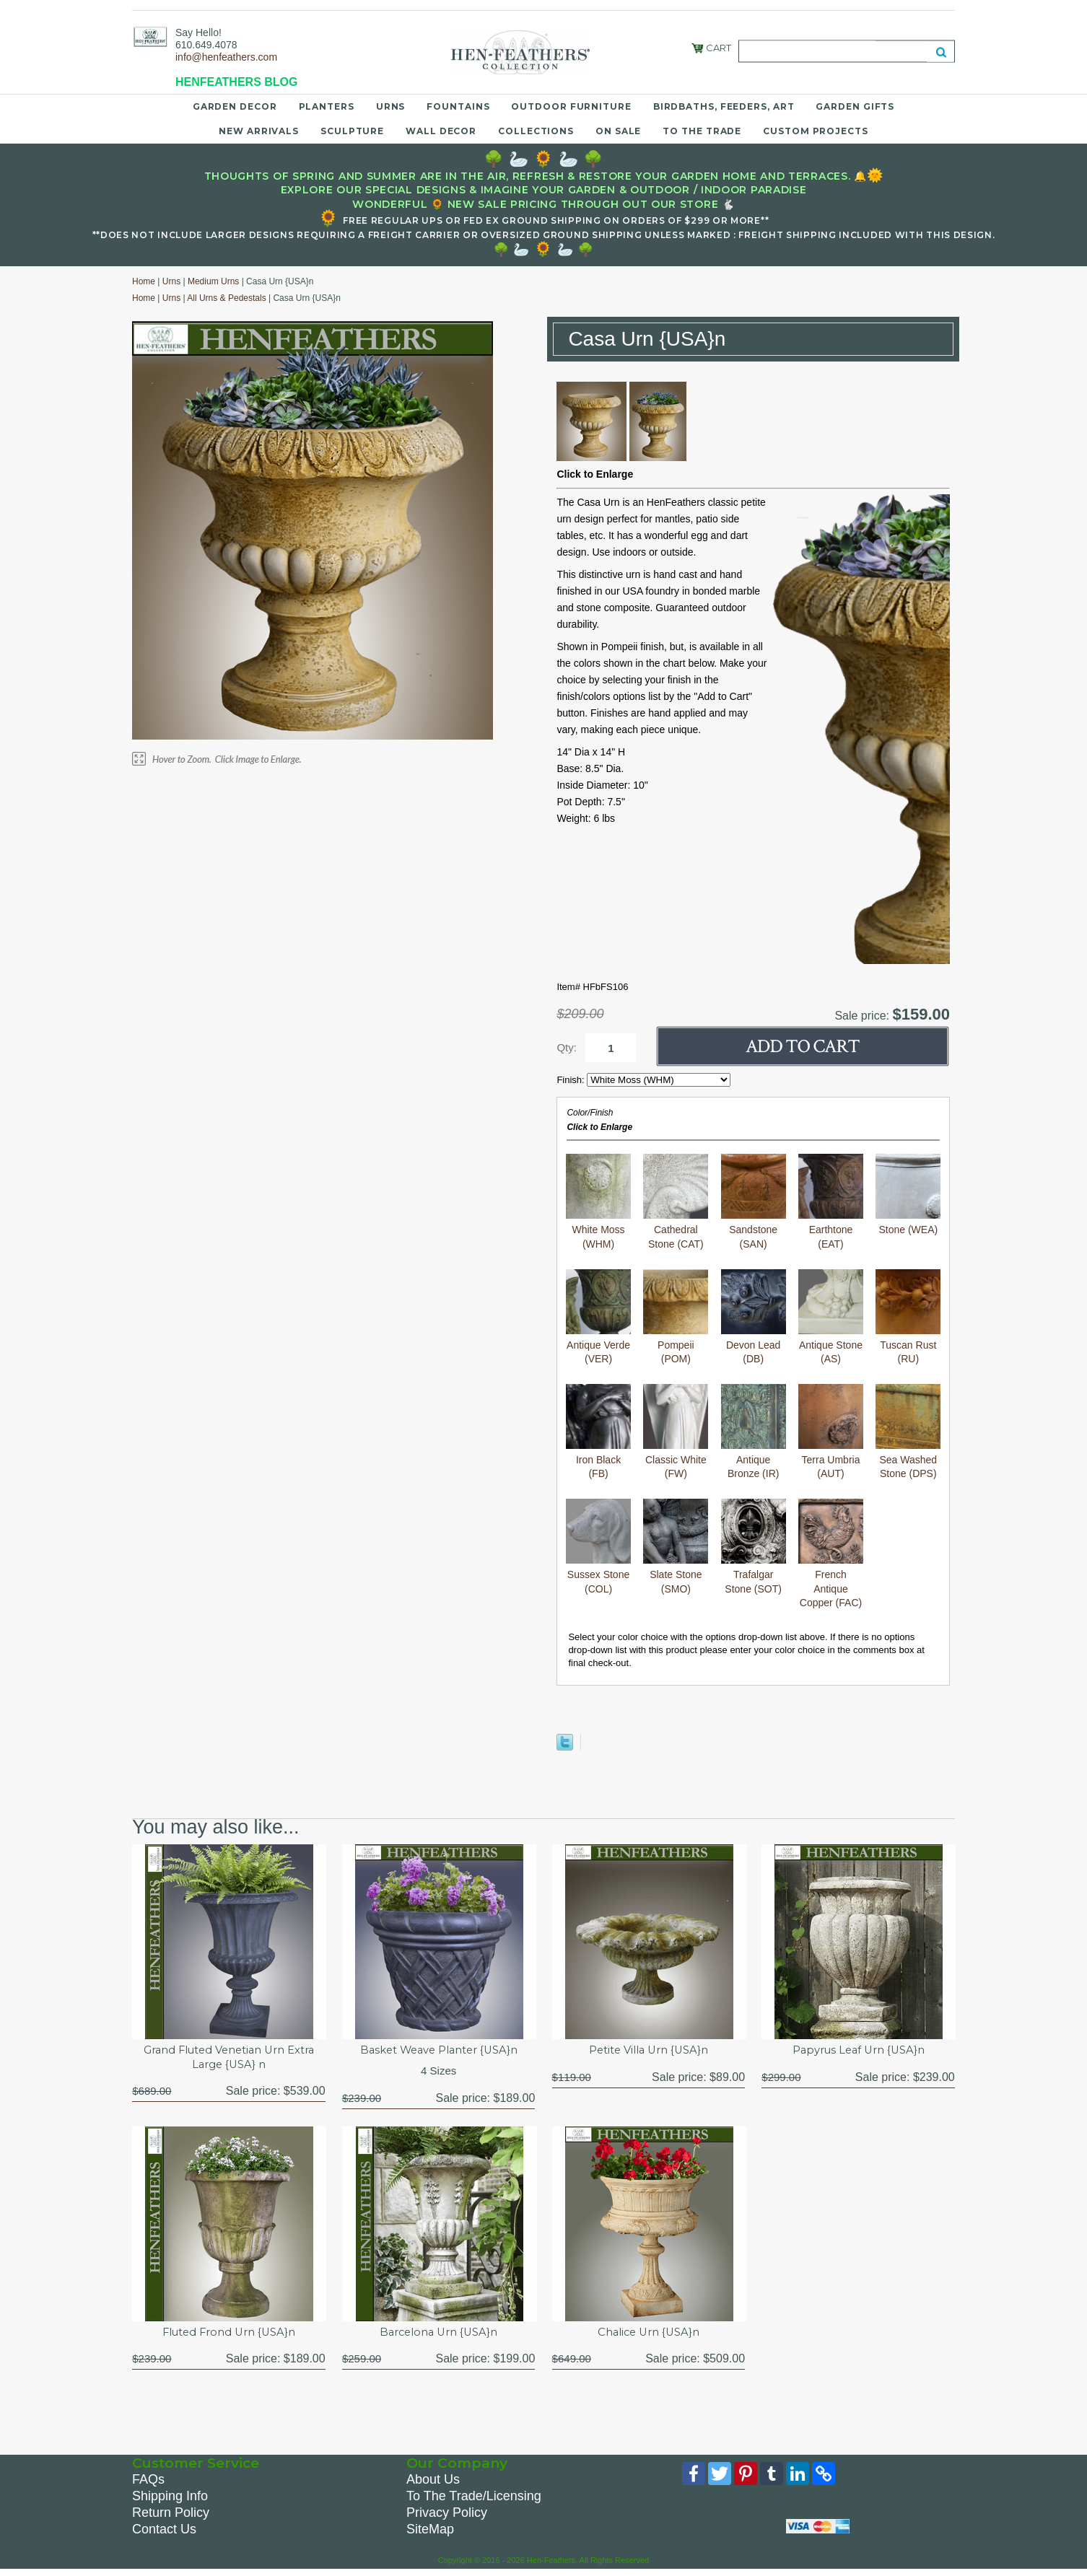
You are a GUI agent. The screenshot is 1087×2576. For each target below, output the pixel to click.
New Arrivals (259, 131)
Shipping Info (170, 2500)
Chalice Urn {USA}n (648, 2335)
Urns (391, 106)
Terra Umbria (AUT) (830, 1432)
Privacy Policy (446, 2517)
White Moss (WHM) (598, 1202)
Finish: (571, 1079)
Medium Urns (213, 281)
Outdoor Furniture (571, 106)
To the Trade (702, 131)
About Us (433, 2483)
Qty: (566, 1047)
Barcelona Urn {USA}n (438, 2335)
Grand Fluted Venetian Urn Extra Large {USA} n (228, 2059)
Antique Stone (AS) (830, 1317)
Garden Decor (235, 106)
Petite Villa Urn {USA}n (648, 2051)
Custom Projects (815, 131)
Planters (326, 106)
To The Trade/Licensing (473, 2500)
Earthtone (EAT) (830, 1202)
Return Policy (170, 2517)
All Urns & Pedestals (226, 298)
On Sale (618, 131)
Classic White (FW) (675, 1432)
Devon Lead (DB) (753, 1317)
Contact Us (164, 2533)
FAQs (148, 2483)
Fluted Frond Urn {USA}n (228, 2335)
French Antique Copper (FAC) (830, 1553)
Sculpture (352, 131)
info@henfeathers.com (226, 57)
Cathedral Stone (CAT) (675, 1202)
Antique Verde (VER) (598, 1317)
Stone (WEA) (908, 1194)
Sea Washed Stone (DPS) (908, 1432)
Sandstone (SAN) (753, 1202)
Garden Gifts (855, 106)
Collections (536, 131)
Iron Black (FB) (598, 1432)
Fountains (458, 106)
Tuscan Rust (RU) (908, 1317)
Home (143, 281)
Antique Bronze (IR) (753, 1432)
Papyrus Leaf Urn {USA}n (858, 2051)
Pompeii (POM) (675, 1317)
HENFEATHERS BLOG (236, 82)
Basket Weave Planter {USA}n (438, 2051)
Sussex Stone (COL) (598, 1547)
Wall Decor (441, 131)
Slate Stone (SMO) (675, 1547)
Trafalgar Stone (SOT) (753, 1547)
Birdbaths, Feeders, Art (724, 106)
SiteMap (430, 2533)
